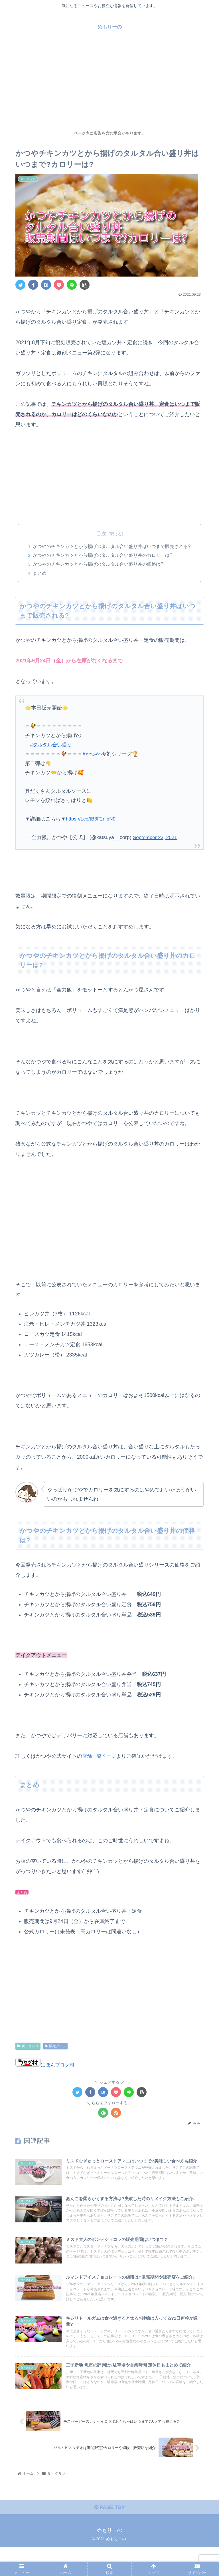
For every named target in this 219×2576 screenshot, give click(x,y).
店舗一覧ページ (100, 1756)
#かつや (91, 755)
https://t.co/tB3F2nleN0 (92, 820)
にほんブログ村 (45, 2065)
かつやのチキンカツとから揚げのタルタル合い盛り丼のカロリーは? (103, 555)
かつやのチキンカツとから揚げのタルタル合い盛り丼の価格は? (98, 564)
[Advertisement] (109, 84)
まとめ (40, 574)
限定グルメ (55, 2047)
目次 (101, 534)
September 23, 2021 (156, 838)
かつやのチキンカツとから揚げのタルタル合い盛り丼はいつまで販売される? (112, 546)
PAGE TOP (109, 2536)
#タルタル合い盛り (52, 746)
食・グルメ (28, 2047)
